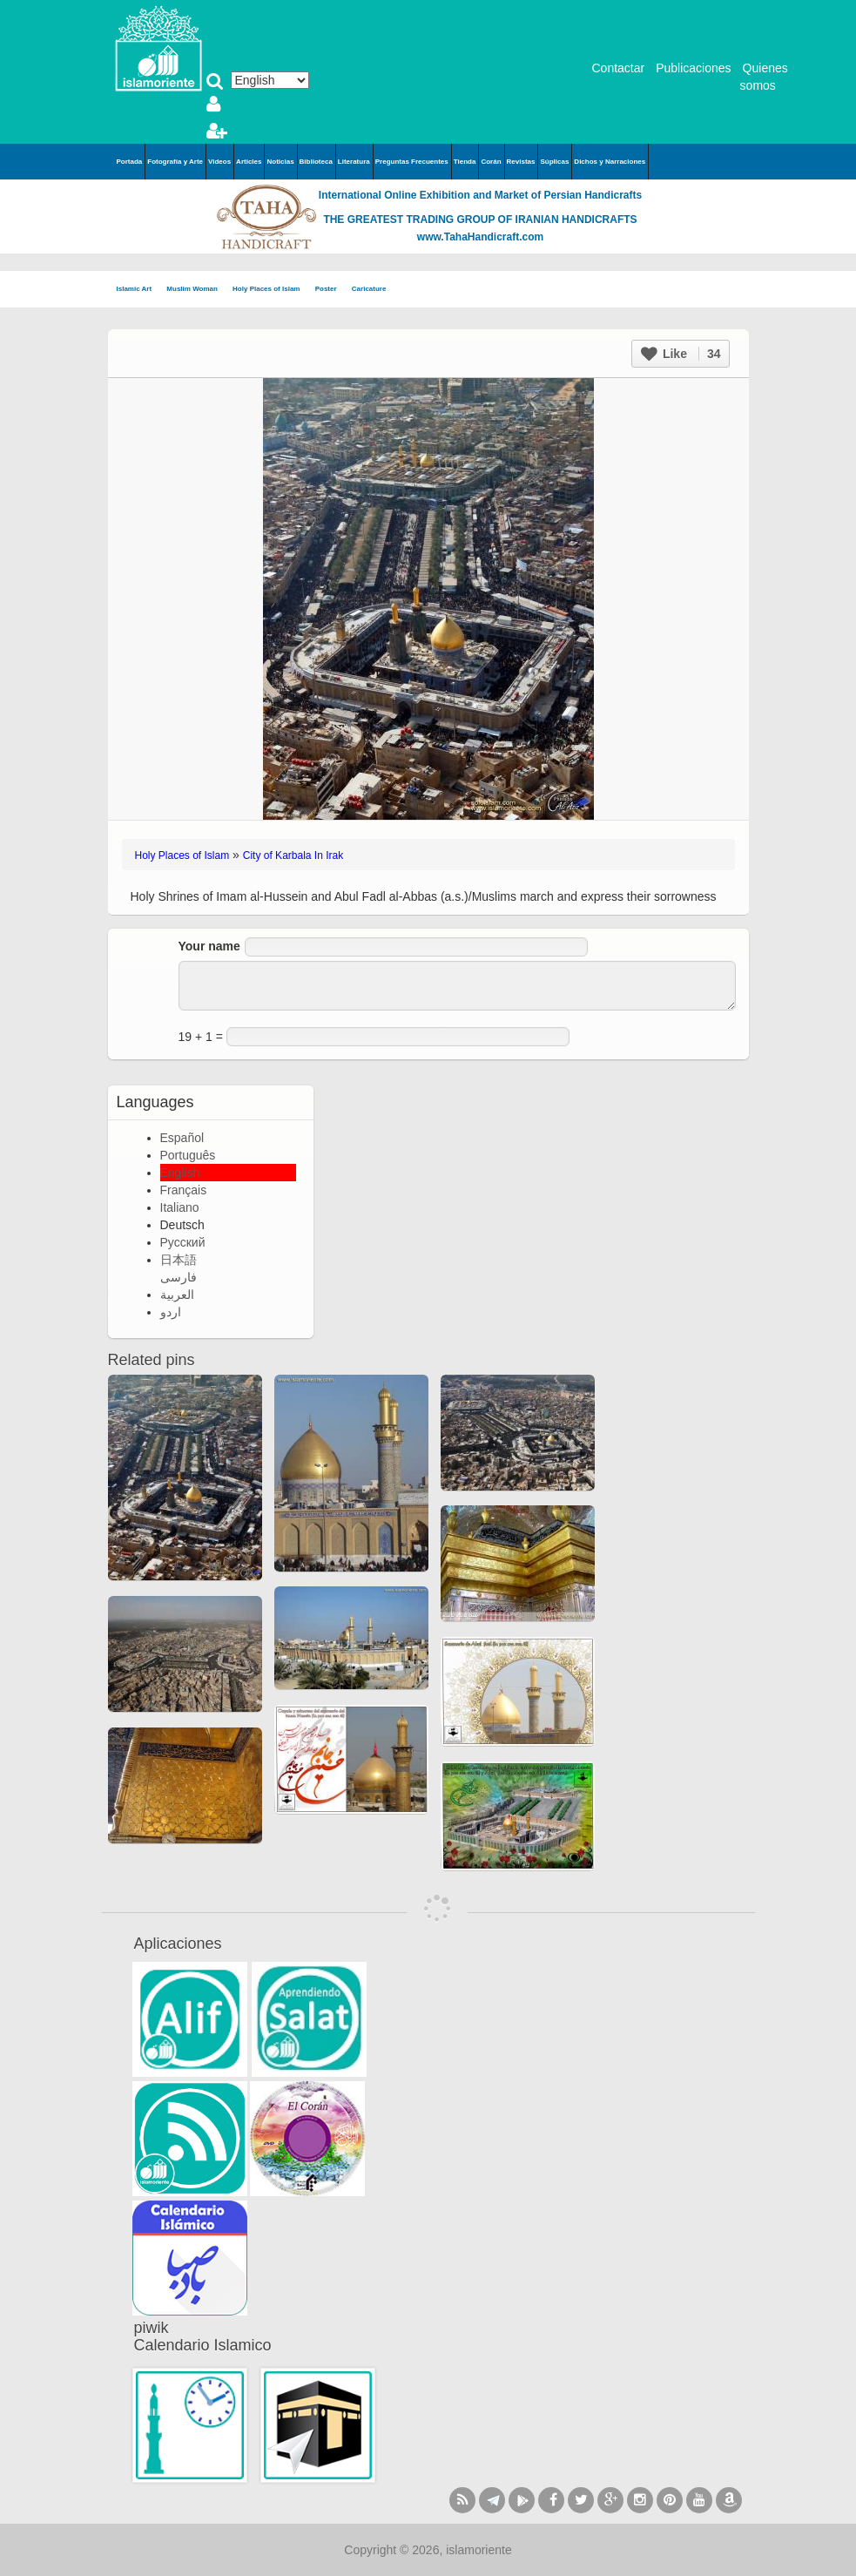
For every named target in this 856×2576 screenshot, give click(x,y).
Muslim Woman (197, 289)
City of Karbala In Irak (293, 855)
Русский (183, 1242)
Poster (331, 289)
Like (680, 354)
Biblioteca (316, 162)
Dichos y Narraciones (609, 162)
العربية (177, 1295)
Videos (219, 162)
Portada (130, 162)
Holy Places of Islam (272, 289)
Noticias (279, 162)
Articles (248, 162)
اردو (170, 1312)
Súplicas (554, 162)
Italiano (179, 1207)
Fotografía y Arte (175, 162)
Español (182, 1138)
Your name (209, 946)
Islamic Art (140, 289)
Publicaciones (693, 68)
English (180, 1173)
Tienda (465, 162)
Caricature (369, 289)
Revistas (521, 162)
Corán (491, 162)
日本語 (178, 1260)
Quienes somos (764, 76)
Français (183, 1190)
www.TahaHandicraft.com (480, 237)
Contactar (618, 68)
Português (188, 1155)
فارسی (178, 1277)
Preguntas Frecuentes (411, 162)
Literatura (354, 162)
